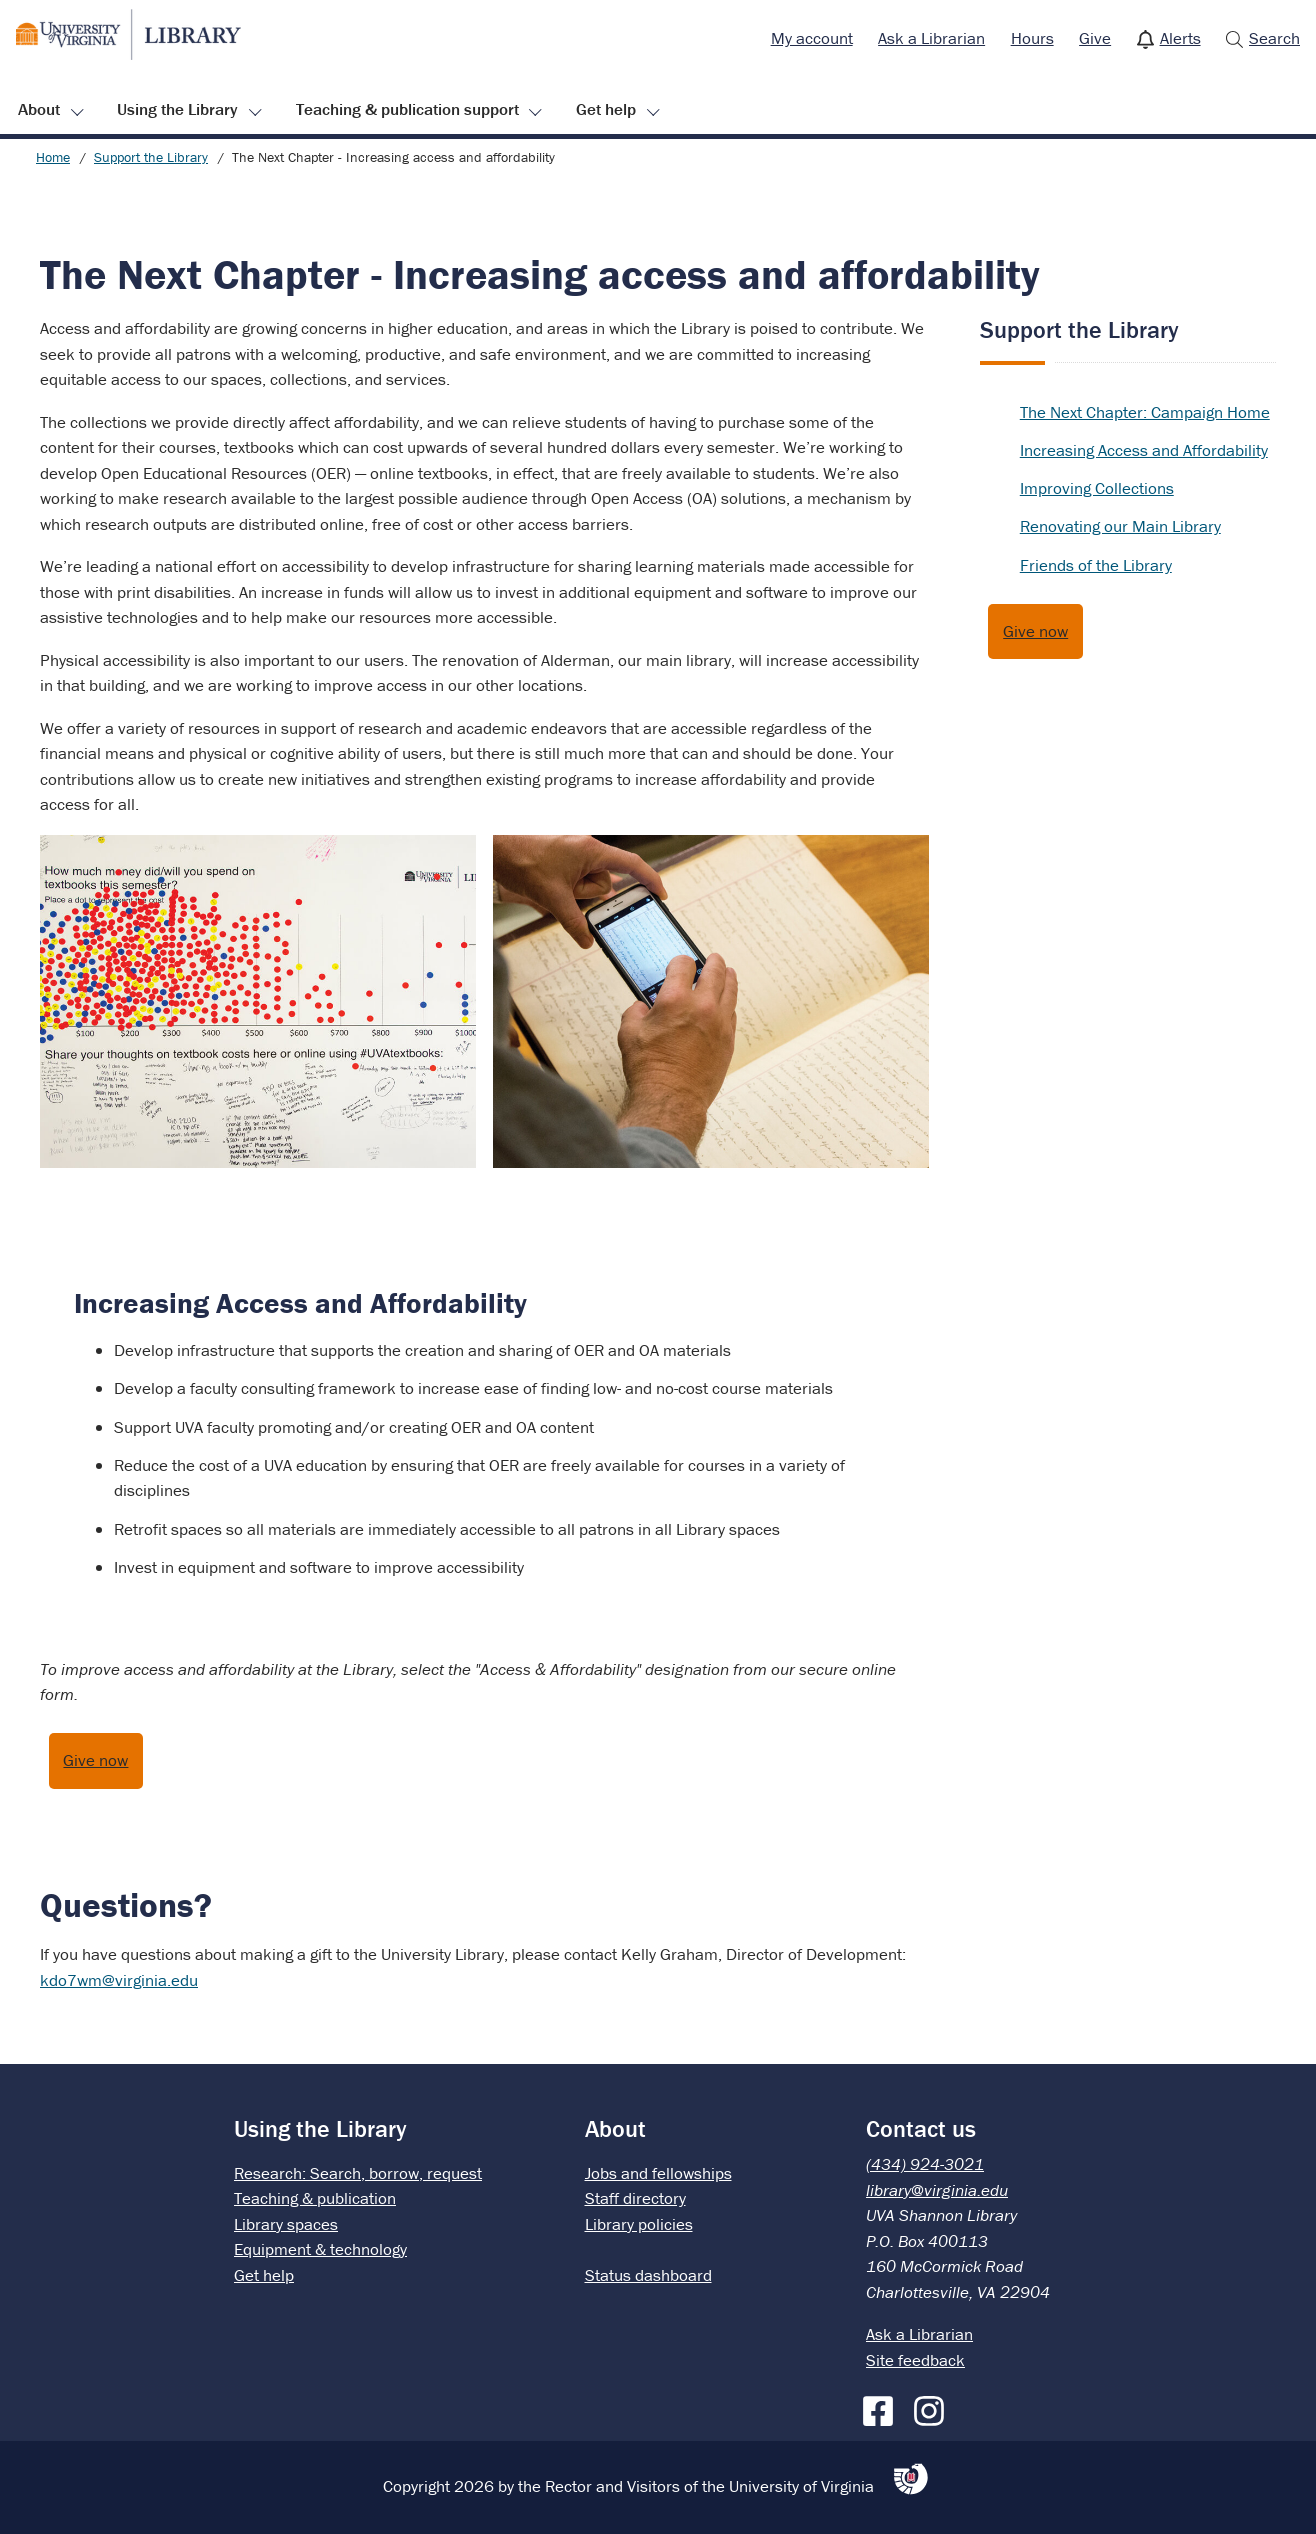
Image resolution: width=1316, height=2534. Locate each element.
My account (812, 38)
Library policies (639, 2224)
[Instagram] (934, 2407)
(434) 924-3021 (925, 2164)
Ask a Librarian (931, 38)
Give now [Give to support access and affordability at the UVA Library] (95, 1760)
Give (1095, 38)
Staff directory (635, 2198)
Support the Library (151, 157)
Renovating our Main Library (1120, 526)
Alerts (1180, 38)
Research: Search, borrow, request (358, 2173)
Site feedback (915, 2360)
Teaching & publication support (407, 109)
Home (53, 157)
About (39, 109)
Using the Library (177, 109)
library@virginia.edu (937, 2190)
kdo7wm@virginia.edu (119, 1980)
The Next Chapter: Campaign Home (1145, 412)
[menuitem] (812, 39)
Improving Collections (1097, 488)
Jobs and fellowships (658, 2173)
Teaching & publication (315, 2198)
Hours (1032, 38)
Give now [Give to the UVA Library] (1035, 631)
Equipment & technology (320, 2249)
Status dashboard (648, 2275)
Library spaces (286, 2224)
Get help (606, 109)
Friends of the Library (1096, 565)
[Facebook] (883, 2407)
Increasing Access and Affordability (1144, 450)
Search (1274, 38)
